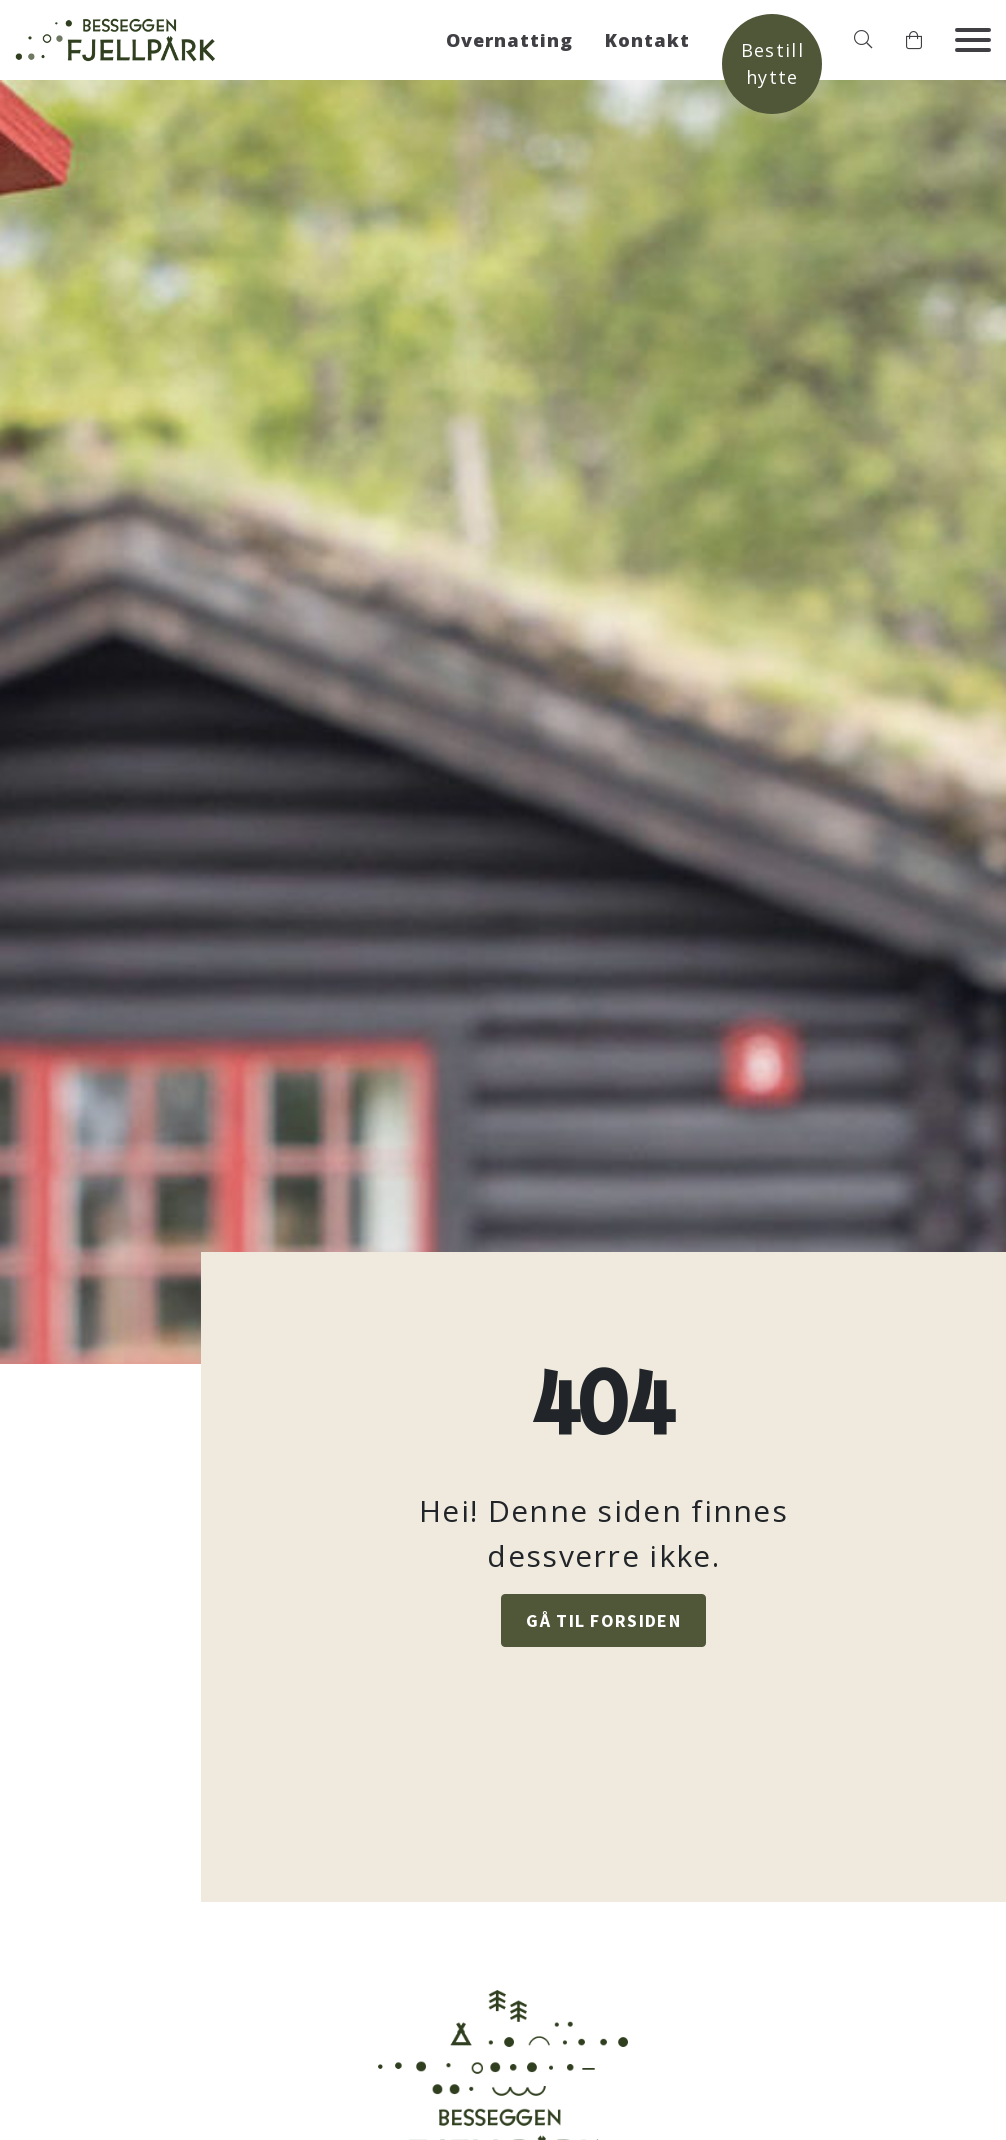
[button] (863, 40)
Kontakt (647, 40)
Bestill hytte (772, 63)
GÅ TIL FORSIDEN (603, 1620)
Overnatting (509, 40)
